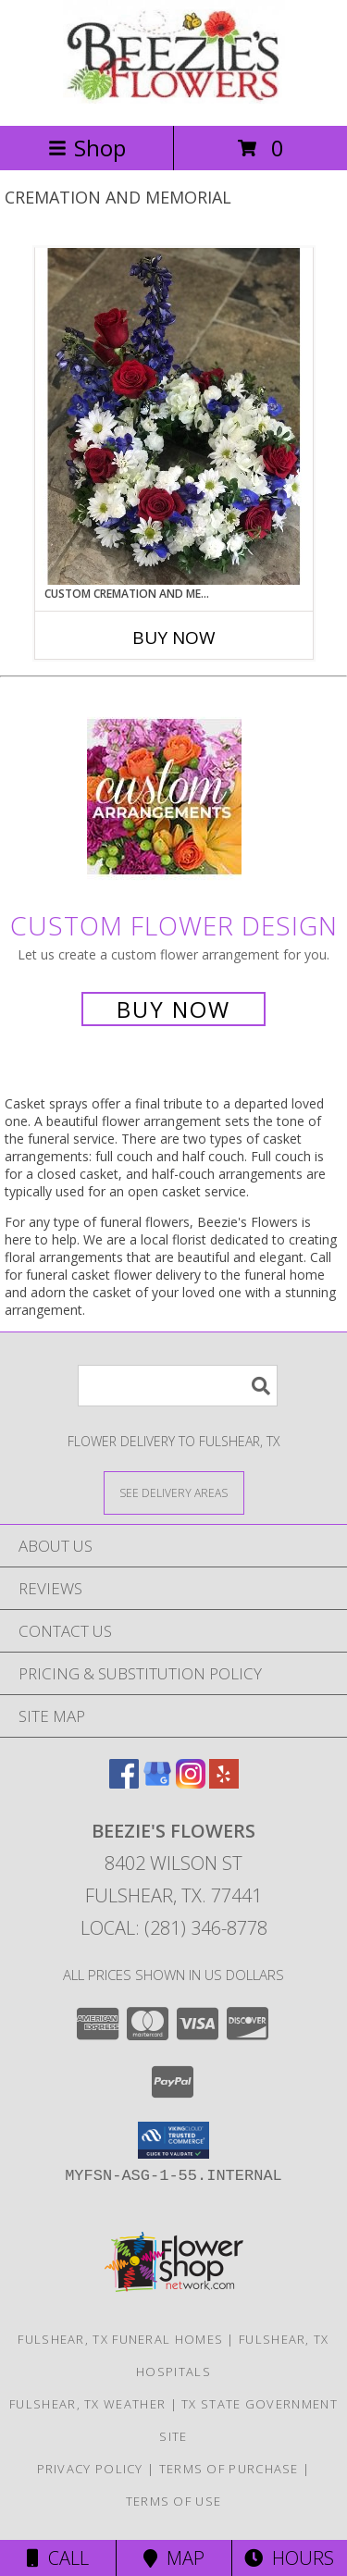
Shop (87, 147)
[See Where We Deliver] (174, 1492)
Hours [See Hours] (289, 2557)
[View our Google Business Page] (157, 1782)
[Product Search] (178, 1385)
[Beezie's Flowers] (174, 98)
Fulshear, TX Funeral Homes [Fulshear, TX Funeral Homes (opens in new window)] (120, 2339)
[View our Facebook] (124, 1782)
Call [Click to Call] (58, 2557)
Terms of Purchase (229, 2468)
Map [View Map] (173, 2557)
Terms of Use (174, 2501)
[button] (173, 2140)
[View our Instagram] (190, 1782)
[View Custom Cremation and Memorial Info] (174, 416)
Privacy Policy (90, 2468)
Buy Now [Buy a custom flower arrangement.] (173, 1009)
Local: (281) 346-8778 (174, 1927)
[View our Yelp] (224, 1782)
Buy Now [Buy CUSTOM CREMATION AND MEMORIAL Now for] (174, 637)
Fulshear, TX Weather (87, 2404)
